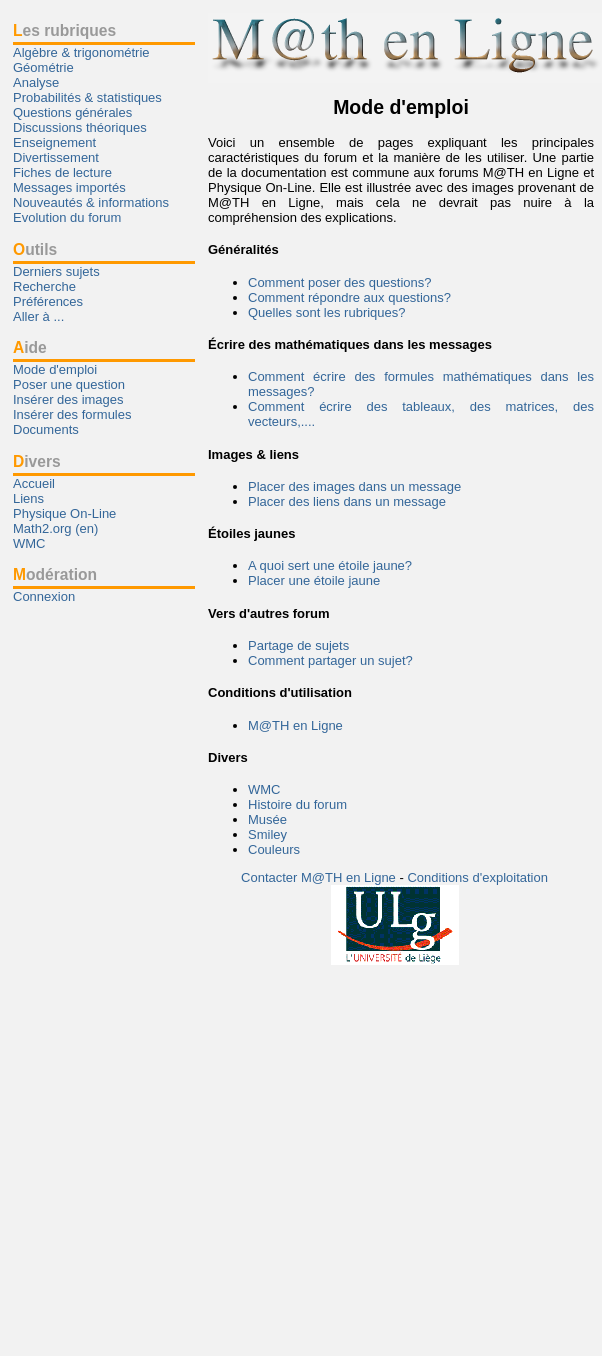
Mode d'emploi (55, 369)
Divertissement (56, 157)
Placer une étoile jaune (314, 580)
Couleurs (274, 849)
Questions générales (72, 112)
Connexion (44, 596)
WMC (264, 789)
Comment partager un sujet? (330, 660)
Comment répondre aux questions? (349, 297)
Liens (28, 498)
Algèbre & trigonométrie (81, 52)
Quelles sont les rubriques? (327, 312)
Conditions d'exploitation (477, 877)
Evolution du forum (67, 217)
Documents (46, 429)
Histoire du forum (297, 804)
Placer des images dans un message (354, 486)
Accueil (34, 483)
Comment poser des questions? (340, 282)
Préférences (48, 301)
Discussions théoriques (80, 127)
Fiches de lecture (62, 172)
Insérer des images (68, 399)
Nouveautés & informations (91, 202)
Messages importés (69, 187)
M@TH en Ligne (295, 725)
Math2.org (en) (55, 528)
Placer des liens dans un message (347, 501)
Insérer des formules (72, 414)
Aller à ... (38, 316)
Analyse (36, 82)
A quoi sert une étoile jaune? (330, 565)
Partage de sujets (298, 645)
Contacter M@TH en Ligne (320, 877)
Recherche (44, 286)
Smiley (267, 834)
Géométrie (43, 67)
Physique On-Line (64, 513)
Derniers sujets (56, 271)
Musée (267, 819)
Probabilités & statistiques (87, 97)
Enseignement (54, 142)
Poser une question (69, 384)
